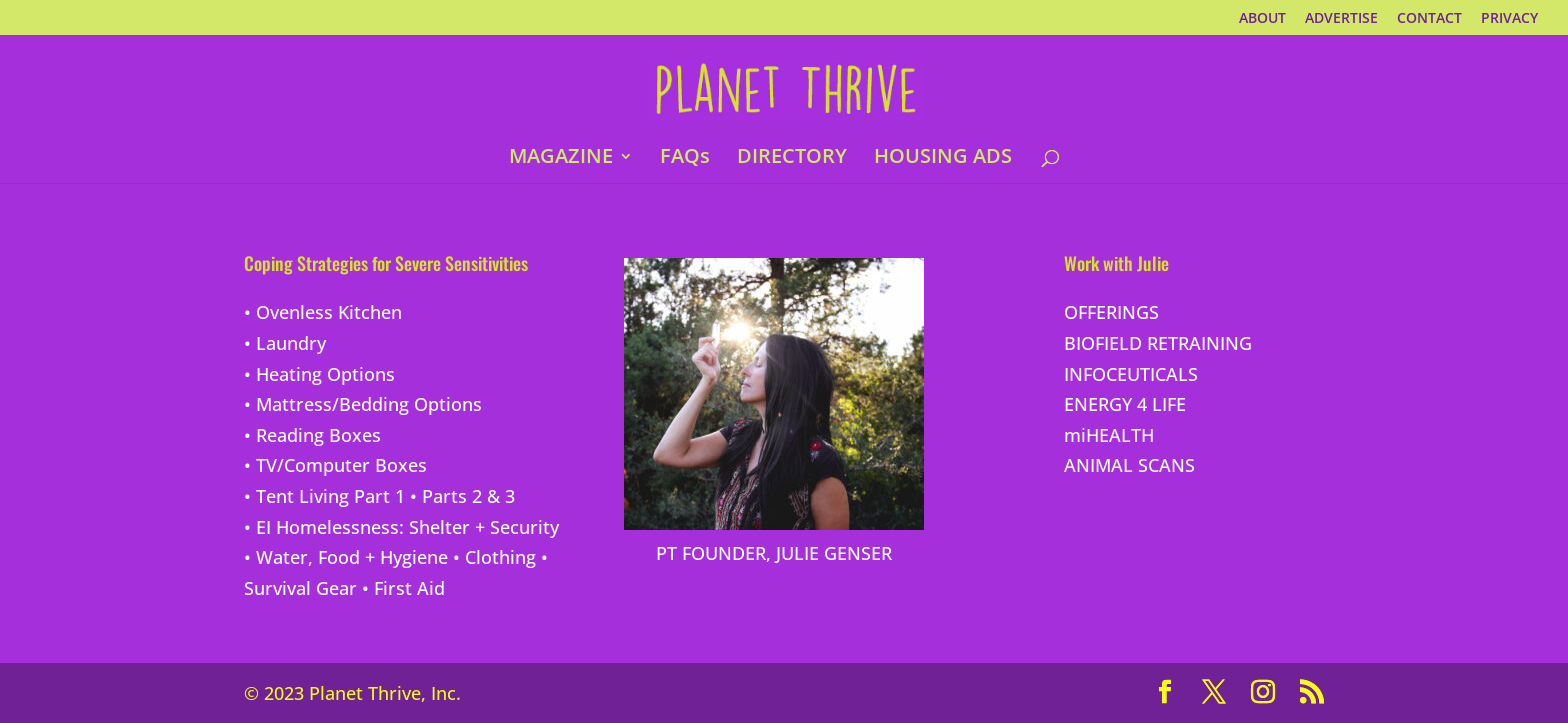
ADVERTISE (1341, 19)
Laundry (291, 343)
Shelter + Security (484, 527)
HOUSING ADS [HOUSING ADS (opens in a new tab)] (943, 159)
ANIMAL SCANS (1129, 465)
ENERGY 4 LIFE (1125, 404)
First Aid (409, 588)
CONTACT (1429, 19)
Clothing (500, 557)
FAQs (685, 159)
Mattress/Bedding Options (369, 404)
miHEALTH (1109, 435)
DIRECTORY (792, 159)
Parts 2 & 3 (468, 496)
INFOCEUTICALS (1131, 374)
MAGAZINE (561, 159)
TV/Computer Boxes (341, 465)
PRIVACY (1509, 19)
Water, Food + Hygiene (352, 557)
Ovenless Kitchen (329, 312)
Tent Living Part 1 (330, 496)
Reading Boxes (318, 435)
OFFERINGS (1111, 312)
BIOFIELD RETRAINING (1158, 343)
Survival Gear (300, 588)
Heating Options (325, 374)
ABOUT (1262, 19)
